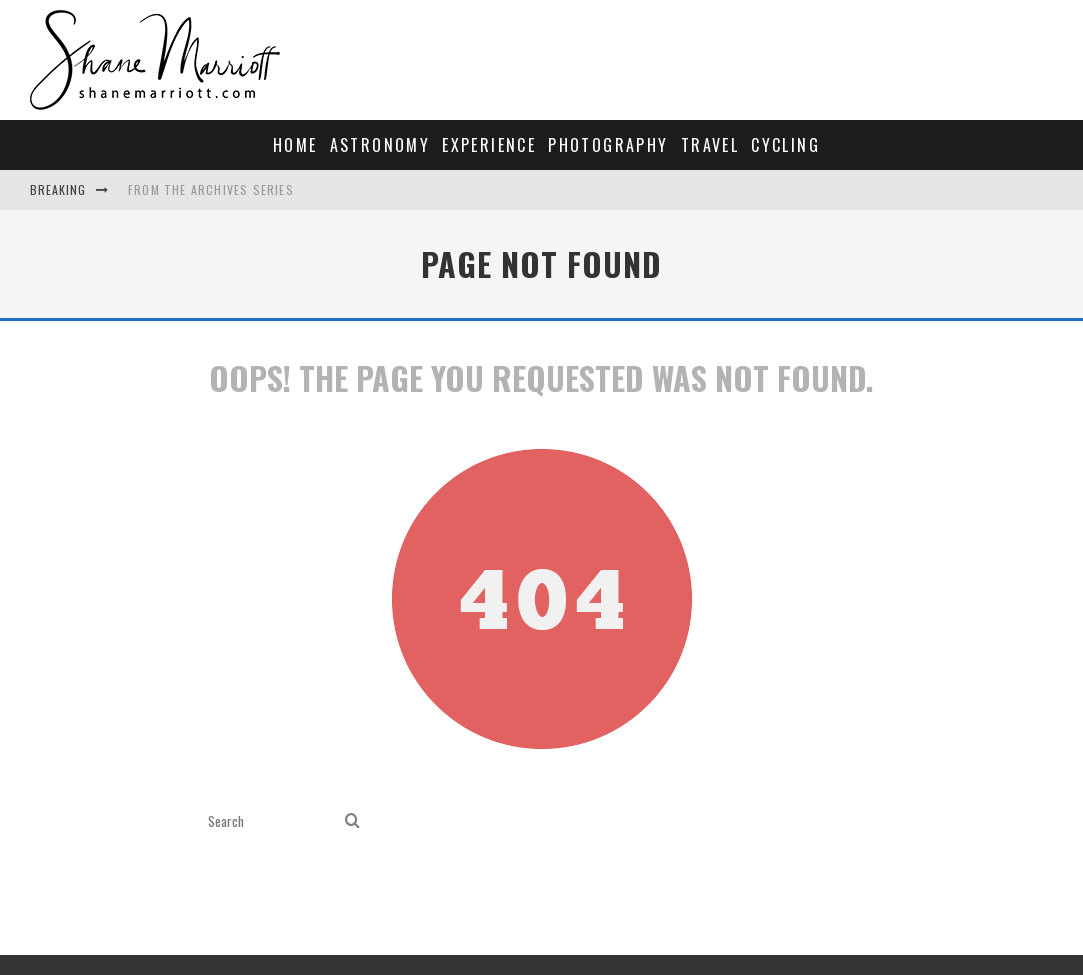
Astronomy (380, 145)
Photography (608, 145)
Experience (489, 145)
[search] (352, 821)
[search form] (272, 821)
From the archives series (211, 189)
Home (295, 145)
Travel (710, 145)
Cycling (785, 145)
